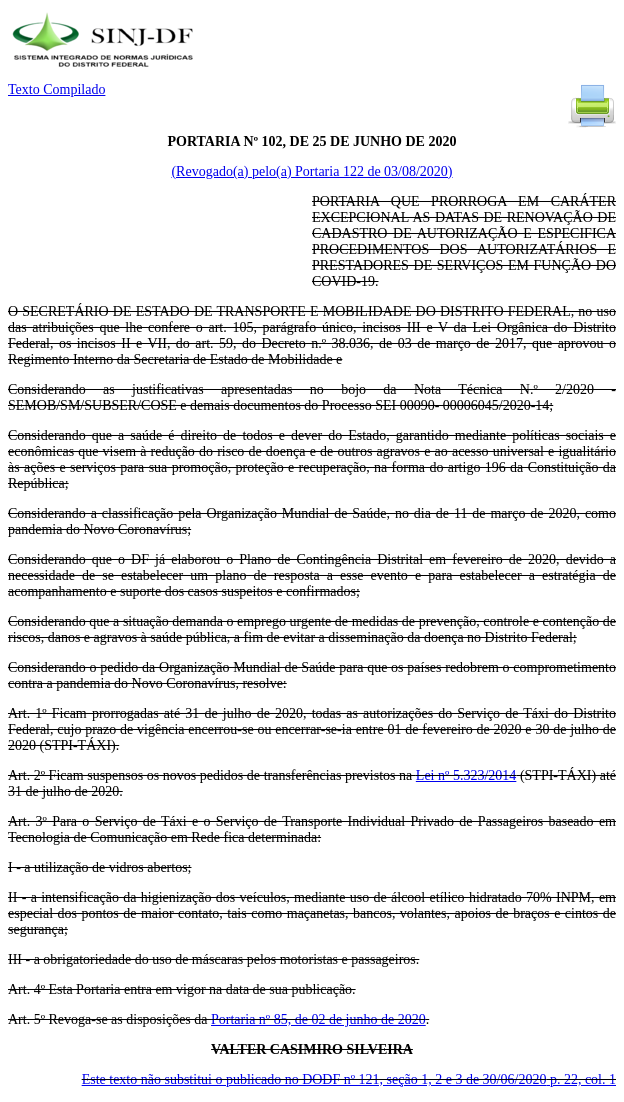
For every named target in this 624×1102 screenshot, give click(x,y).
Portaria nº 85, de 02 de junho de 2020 (318, 1019)
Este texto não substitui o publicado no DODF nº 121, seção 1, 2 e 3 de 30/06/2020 (349, 1079)
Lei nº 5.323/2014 (466, 775)
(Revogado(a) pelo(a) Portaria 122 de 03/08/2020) (311, 171)
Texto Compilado (56, 89)
